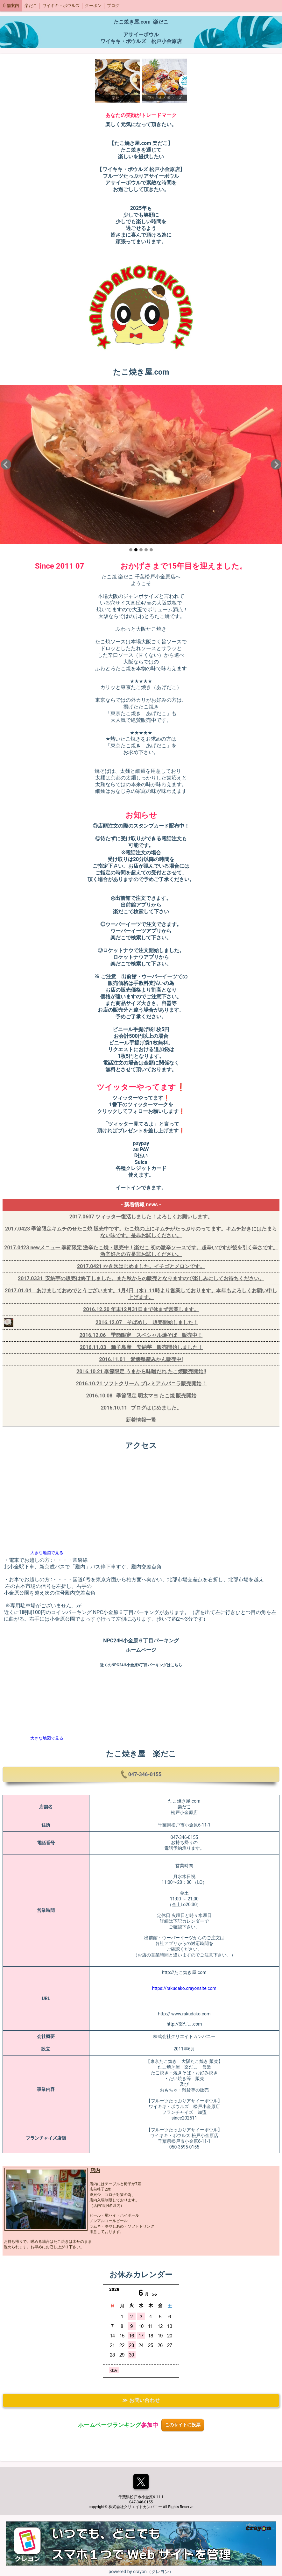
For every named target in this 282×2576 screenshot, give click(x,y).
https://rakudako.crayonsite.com (184, 1988)
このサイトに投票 (183, 2425)
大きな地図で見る (46, 1552)
